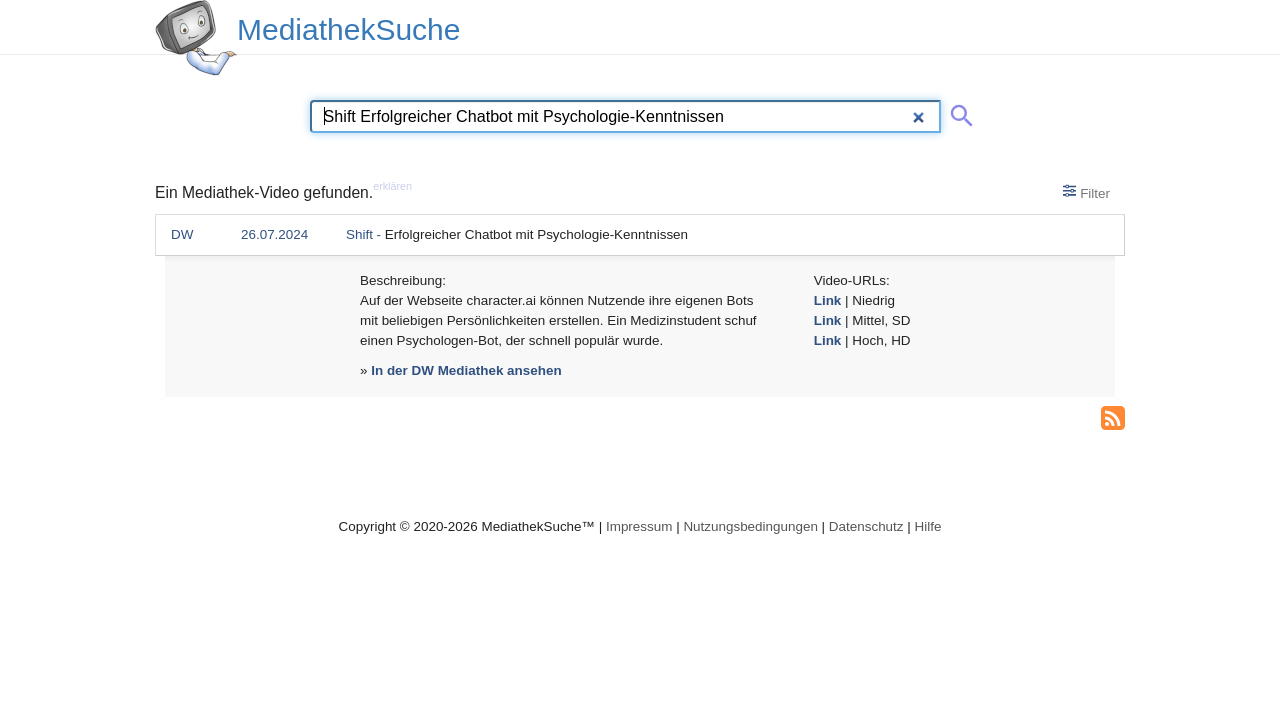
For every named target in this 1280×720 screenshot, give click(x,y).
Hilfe (928, 526)
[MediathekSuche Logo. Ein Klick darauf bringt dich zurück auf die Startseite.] (196, 38)
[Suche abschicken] (958, 112)
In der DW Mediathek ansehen (466, 370)
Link (828, 300)
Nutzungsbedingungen (750, 526)
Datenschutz (866, 526)
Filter (1086, 192)
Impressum (639, 526)
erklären (392, 186)
